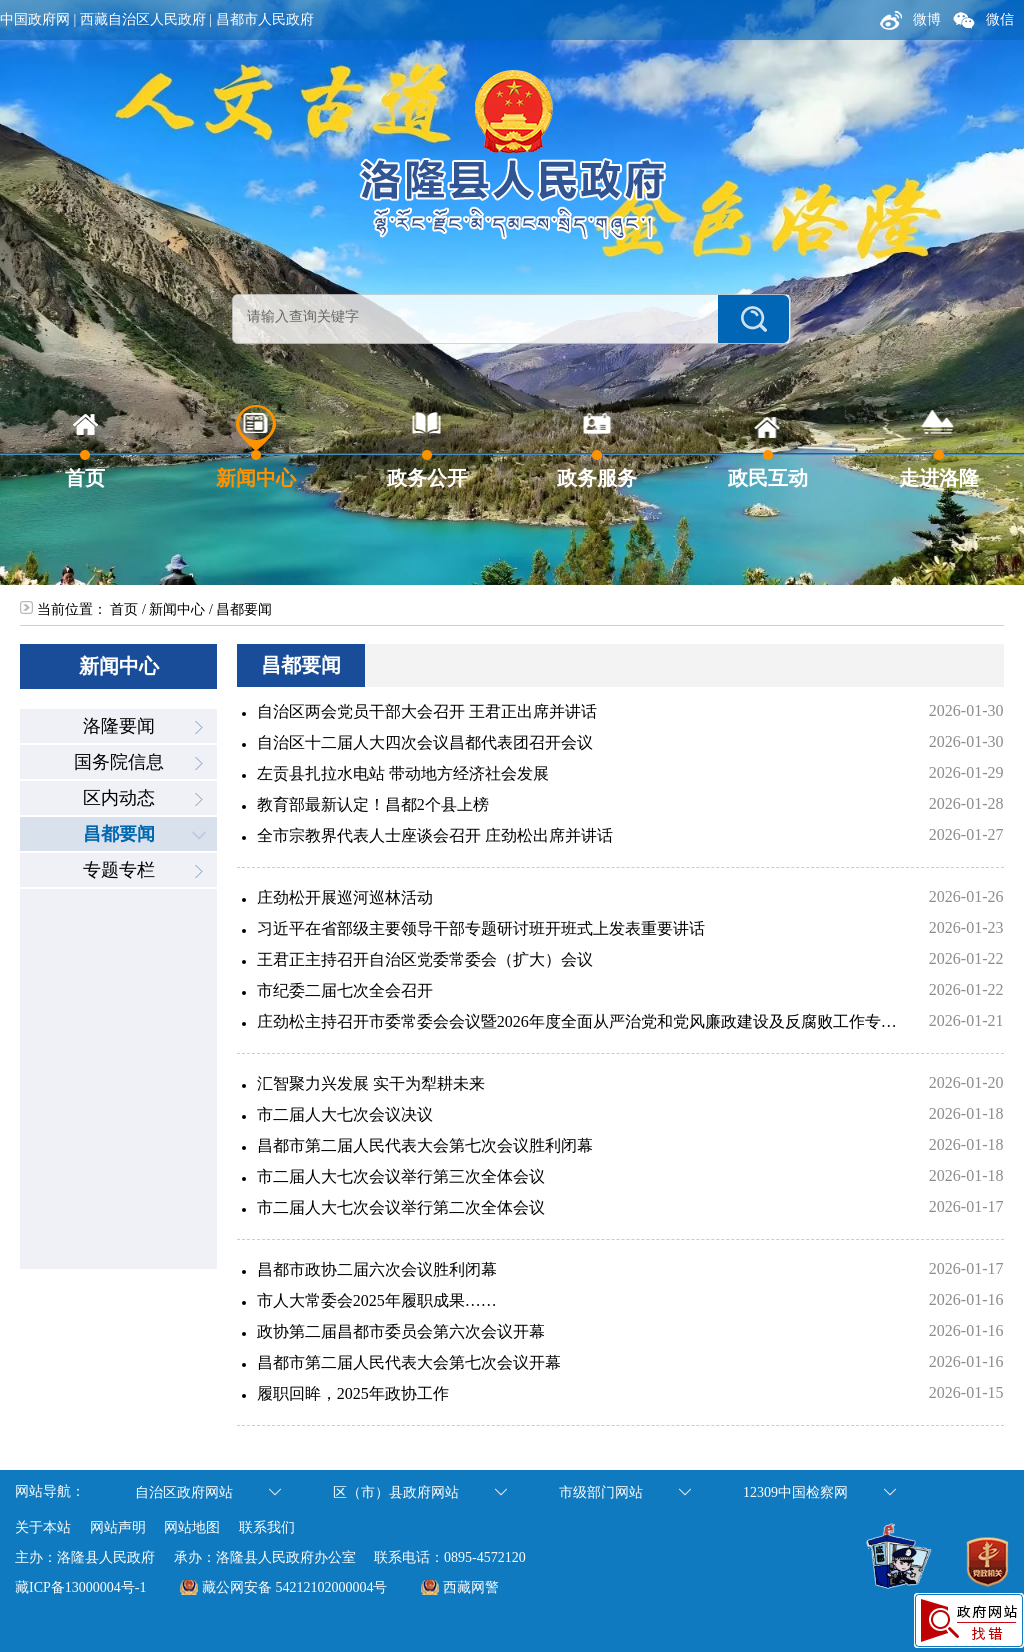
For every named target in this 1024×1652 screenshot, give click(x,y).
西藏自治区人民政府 (143, 19)
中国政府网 (35, 19)
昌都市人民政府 (265, 19)
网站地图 (192, 1527)
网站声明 (118, 1527)
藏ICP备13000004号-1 (80, 1587)
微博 (909, 20)
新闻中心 (177, 609)
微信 (982, 20)
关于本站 (43, 1527)
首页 (124, 609)
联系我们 (267, 1527)
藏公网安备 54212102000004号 (295, 1587)
